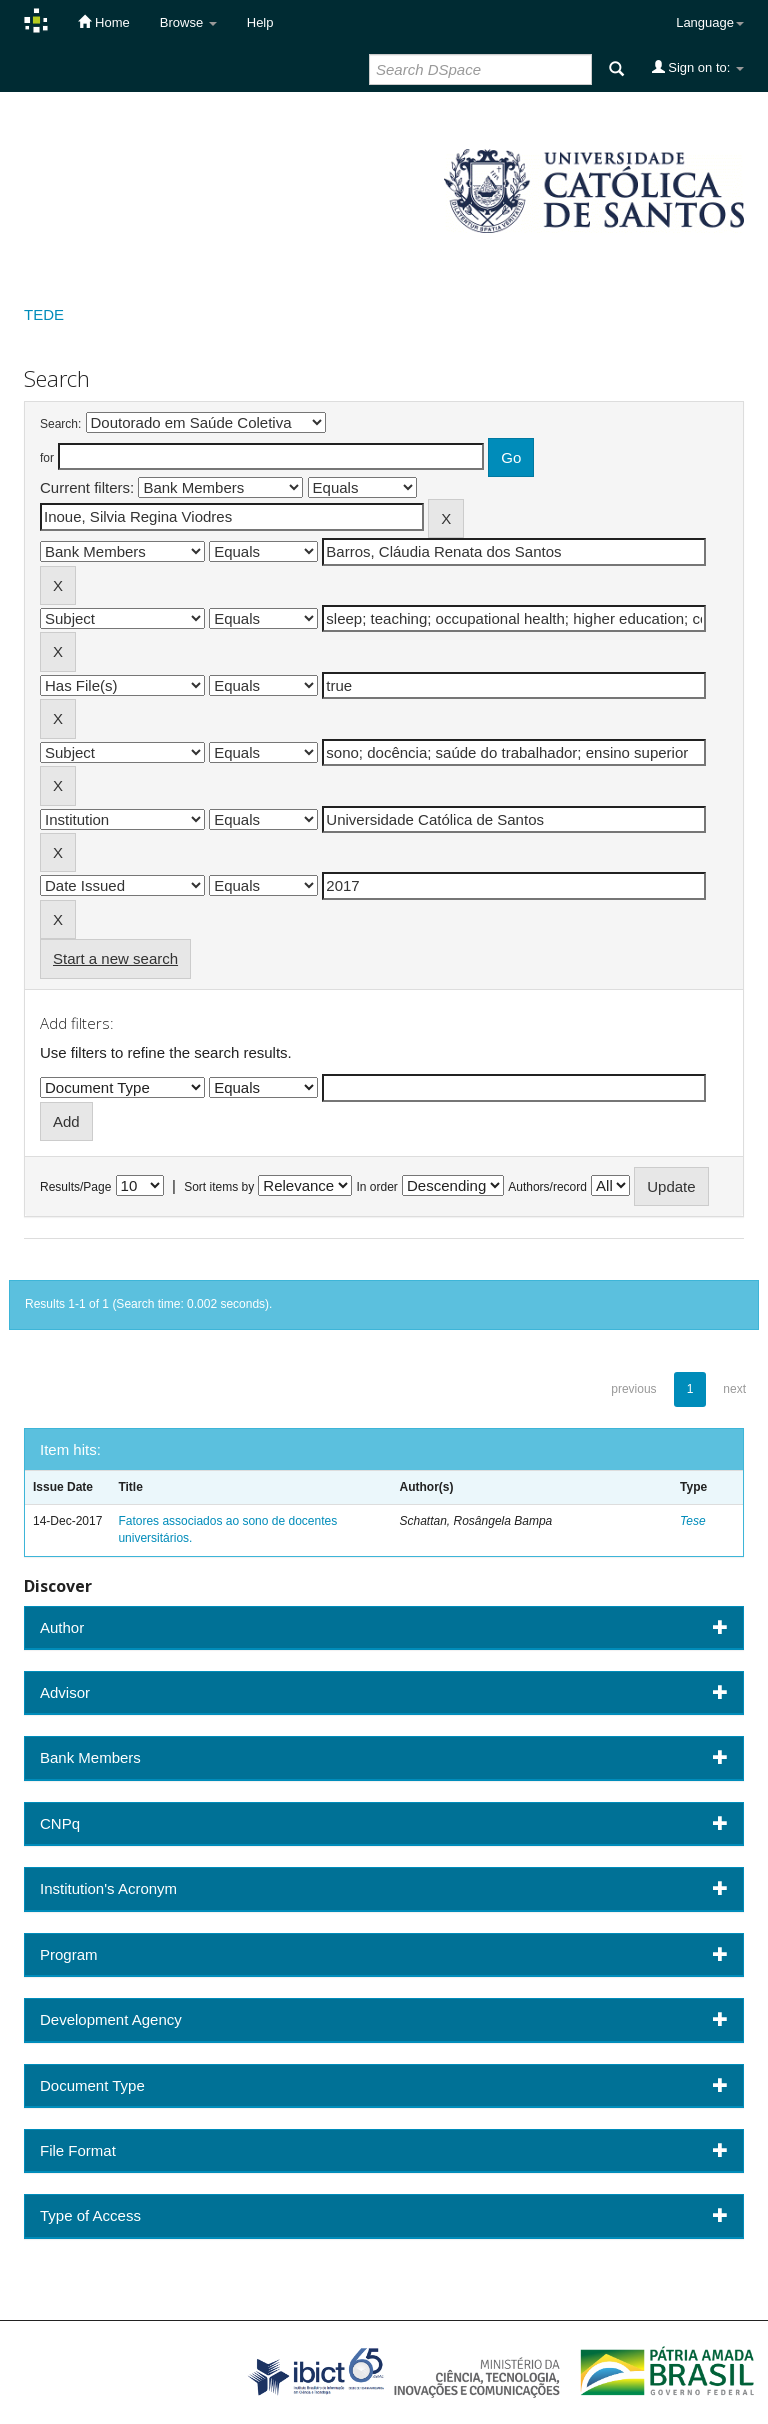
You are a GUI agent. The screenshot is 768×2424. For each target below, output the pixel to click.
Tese (693, 1521)
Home (103, 22)
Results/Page (75, 1187)
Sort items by (219, 1187)
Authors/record (547, 1187)
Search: (60, 424)
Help (260, 22)
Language (710, 22)
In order (377, 1187)
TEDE (44, 314)
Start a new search (115, 958)
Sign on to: (698, 67)
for (47, 458)
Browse (188, 22)
